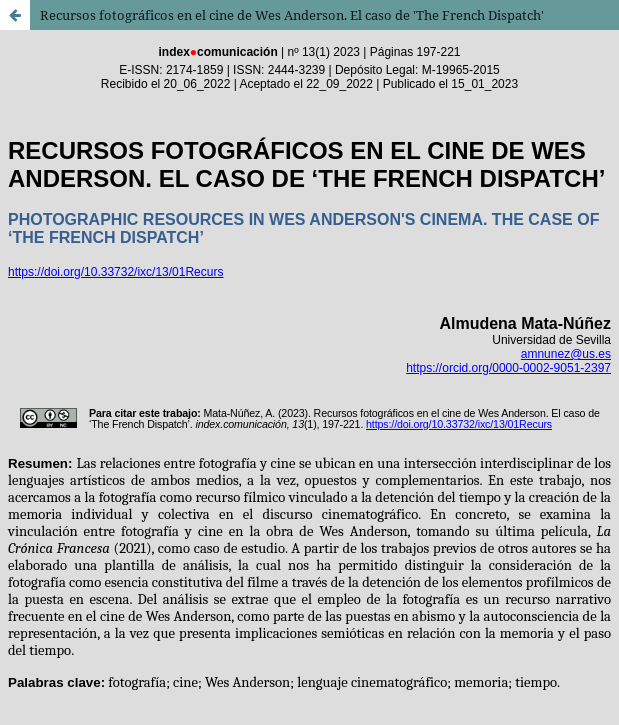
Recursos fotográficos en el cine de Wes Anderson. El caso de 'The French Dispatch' (292, 15)
